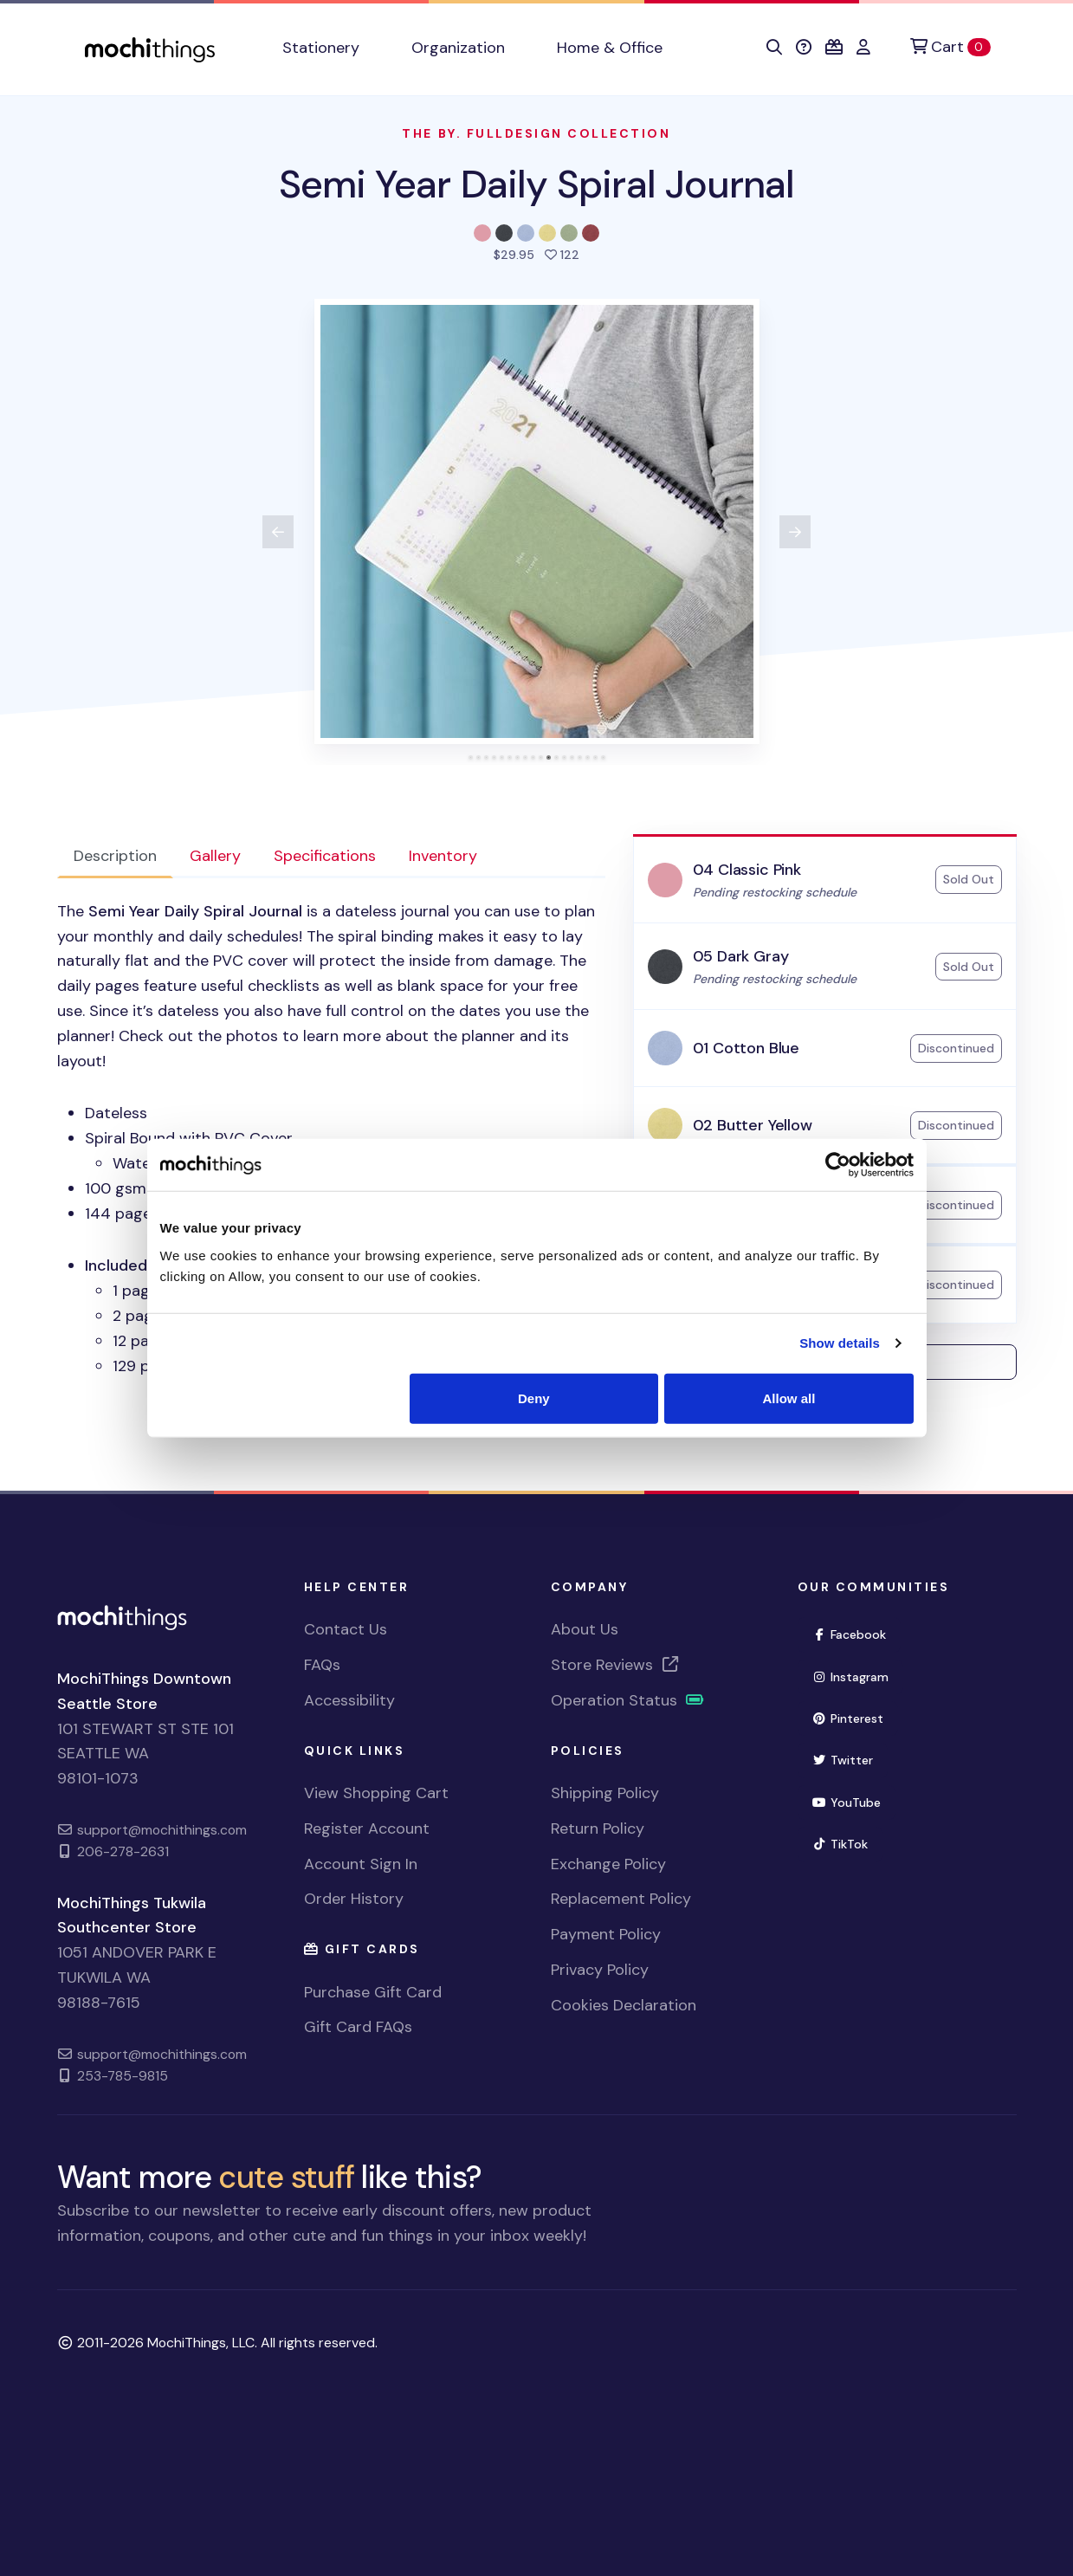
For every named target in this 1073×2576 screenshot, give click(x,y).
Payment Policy (606, 1934)
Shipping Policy (605, 1793)
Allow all (789, 1397)
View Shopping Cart (376, 1793)
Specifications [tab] (325, 855)
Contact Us (345, 1629)
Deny (534, 1397)
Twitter (843, 1760)
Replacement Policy (621, 1898)
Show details (839, 1343)
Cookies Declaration (623, 2005)
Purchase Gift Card (373, 1992)
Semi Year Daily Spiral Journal (537, 184)
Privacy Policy (600, 1969)
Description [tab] (115, 855)
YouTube (847, 1802)
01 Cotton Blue (746, 1048)
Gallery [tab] (215, 855)
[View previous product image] (278, 531)
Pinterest (848, 1718)
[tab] (471, 757)
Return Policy (597, 1828)
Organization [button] (458, 47)
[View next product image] (795, 531)
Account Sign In (360, 1864)
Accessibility (349, 1700)
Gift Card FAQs (358, 2026)
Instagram (850, 1677)
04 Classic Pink (747, 869)
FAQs (322, 1664)
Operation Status (628, 1700)
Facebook (849, 1634)
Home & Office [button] (610, 47)
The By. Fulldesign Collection (536, 133)
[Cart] (950, 47)
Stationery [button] (320, 47)
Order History (354, 1898)
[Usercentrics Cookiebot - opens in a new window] (838, 1165)
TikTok (840, 1844)
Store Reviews (616, 1664)
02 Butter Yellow (752, 1125)
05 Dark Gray (741, 956)
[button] (774, 48)
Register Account (367, 1828)
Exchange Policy (608, 1864)
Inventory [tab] (443, 855)
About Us (584, 1629)
